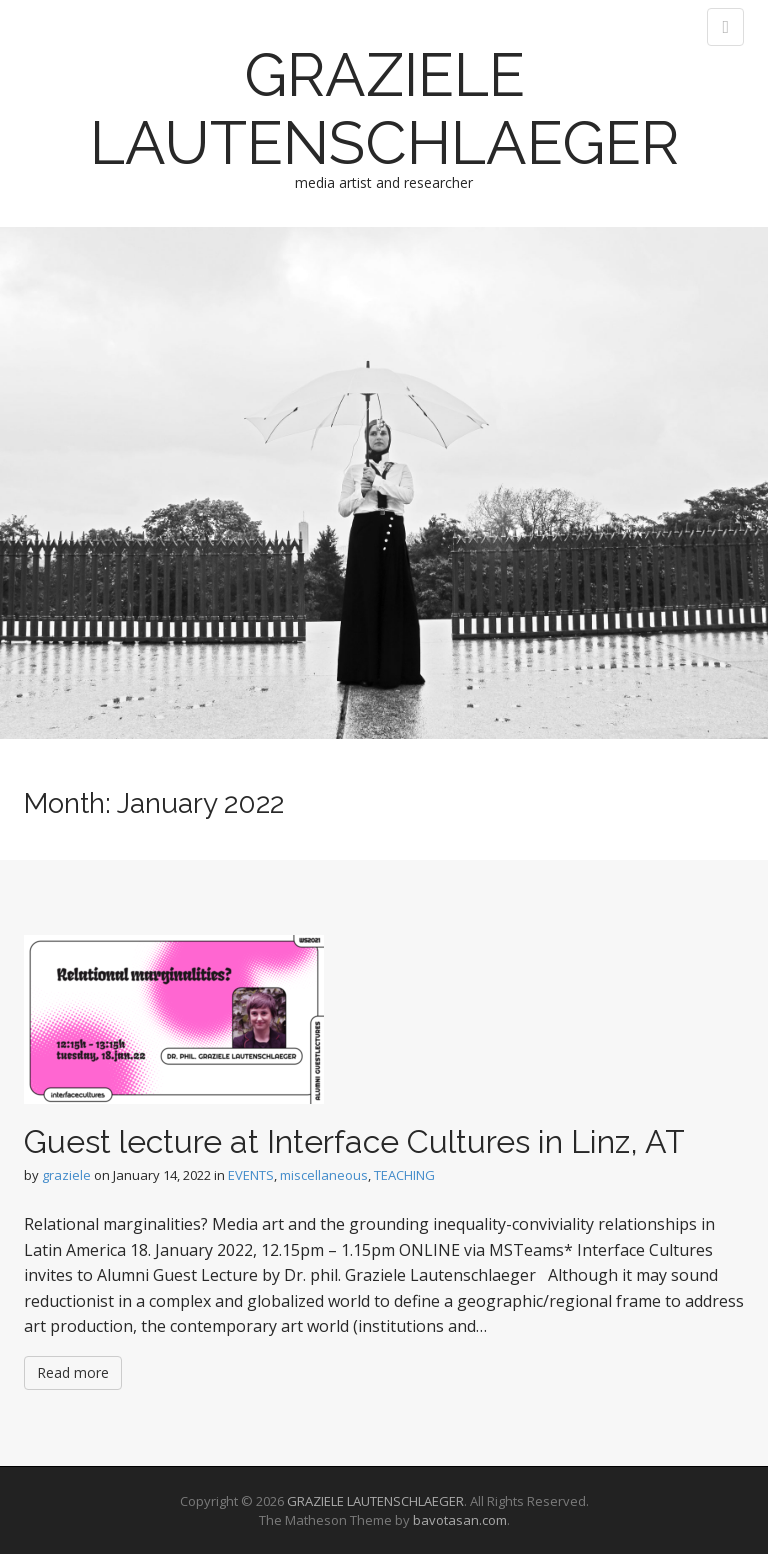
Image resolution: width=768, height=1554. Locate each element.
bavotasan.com (460, 1520)
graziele (66, 1175)
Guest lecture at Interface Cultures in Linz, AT (354, 1141)
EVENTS (251, 1175)
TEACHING (404, 1175)
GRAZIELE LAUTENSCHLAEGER (384, 109)
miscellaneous (324, 1175)
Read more (73, 1372)
